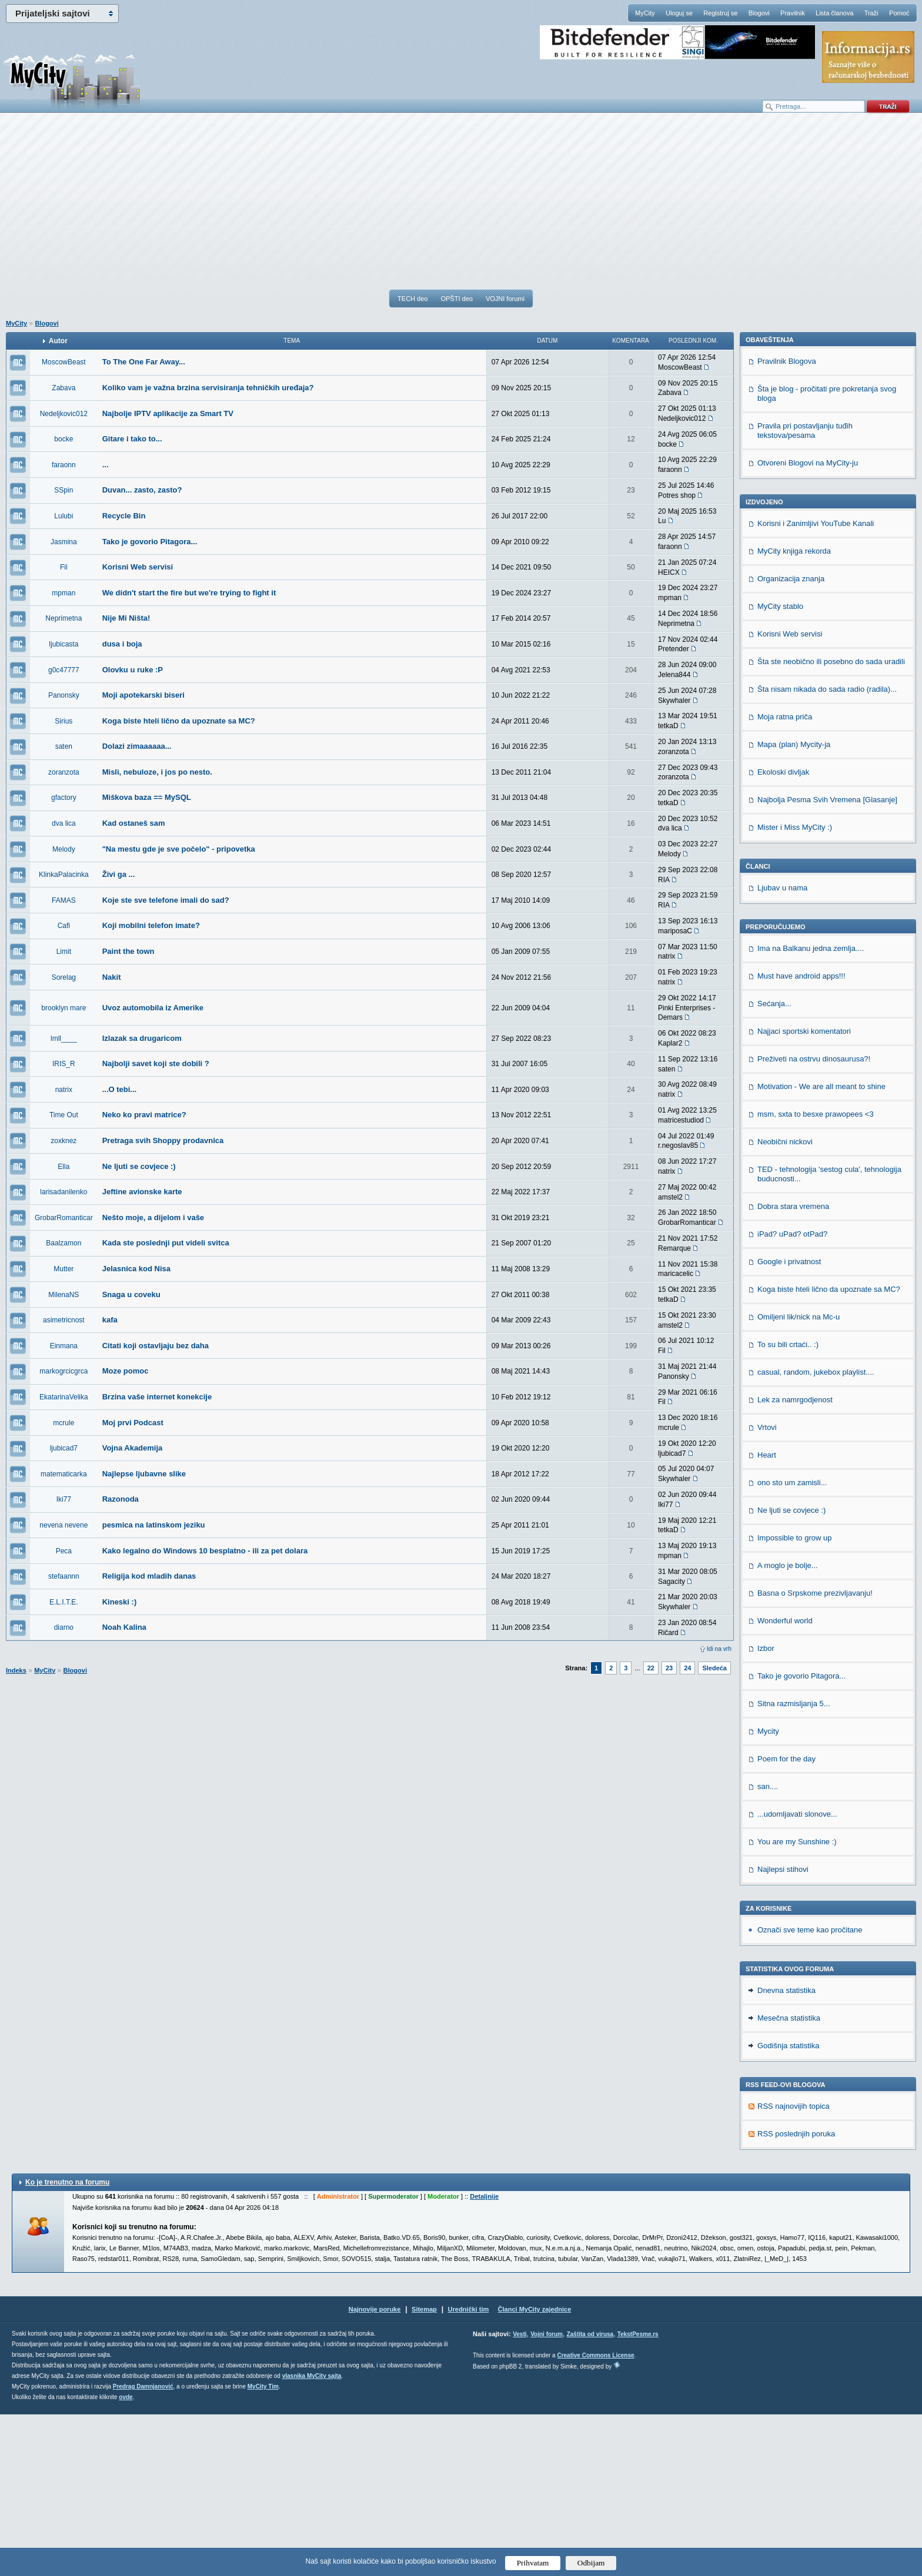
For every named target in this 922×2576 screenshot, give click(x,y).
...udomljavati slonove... (797, 1975)
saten (63, 746)
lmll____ (64, 1038)
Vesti (519, 2496)
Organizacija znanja (790, 740)
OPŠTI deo (456, 298)
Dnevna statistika (786, 2152)
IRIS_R (63, 1064)
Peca (64, 1551)
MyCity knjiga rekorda (794, 712)
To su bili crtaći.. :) (788, 1506)
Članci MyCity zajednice (535, 2470)
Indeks (16, 1670)
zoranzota (63, 772)
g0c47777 (63, 670)
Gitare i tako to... (132, 438)
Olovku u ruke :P (132, 669)
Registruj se (720, 12)
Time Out (63, 1115)
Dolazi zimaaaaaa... (137, 746)
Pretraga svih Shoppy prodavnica (163, 1140)
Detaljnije (484, 2357)
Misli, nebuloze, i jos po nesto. (157, 772)
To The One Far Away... (143, 361)
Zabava (63, 388)
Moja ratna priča (784, 878)
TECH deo (412, 298)
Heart (766, 1616)
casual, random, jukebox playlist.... (815, 1533)
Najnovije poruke (375, 2470)
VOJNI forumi (505, 298)
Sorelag (64, 977)
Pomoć (899, 12)
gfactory (63, 797)
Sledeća (714, 1667)
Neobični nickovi (785, 1303)
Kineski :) (119, 1601)
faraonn (64, 465)
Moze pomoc (125, 1370)
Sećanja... (774, 1165)
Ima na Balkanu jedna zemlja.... (810, 1110)
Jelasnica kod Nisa (136, 1268)
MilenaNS (63, 1295)
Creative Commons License (595, 2517)
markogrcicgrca (63, 1371)
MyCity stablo (780, 767)
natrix (63, 1090)
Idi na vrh (719, 1649)
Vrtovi (767, 1589)
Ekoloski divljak (783, 933)
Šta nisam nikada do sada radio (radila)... (827, 850)
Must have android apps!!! (801, 1137)
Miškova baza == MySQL (146, 797)
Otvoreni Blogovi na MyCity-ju (807, 624)
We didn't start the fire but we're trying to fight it (189, 592)
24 (687, 1667)
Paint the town (128, 951)
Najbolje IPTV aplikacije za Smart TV (167, 413)
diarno (64, 1627)
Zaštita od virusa (590, 2496)
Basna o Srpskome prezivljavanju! (815, 1754)
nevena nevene (63, 1525)
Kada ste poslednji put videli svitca (165, 1242)
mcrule (63, 1423)
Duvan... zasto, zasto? (142, 489)
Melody (63, 849)
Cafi (64, 926)
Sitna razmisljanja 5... (793, 1865)
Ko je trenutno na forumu (67, 2344)
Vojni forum (546, 2496)
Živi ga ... (118, 874)
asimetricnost (64, 1320)
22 (650, 1667)
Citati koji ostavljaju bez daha (155, 1345)
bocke (63, 439)
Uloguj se (679, 12)
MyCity (645, 12)
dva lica (64, 823)
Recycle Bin (124, 515)
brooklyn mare (63, 1008)
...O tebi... (119, 1089)
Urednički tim (468, 2470)
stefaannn (63, 1576)
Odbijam (591, 2562)
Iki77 (63, 1499)
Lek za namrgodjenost (795, 1561)
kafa (110, 1319)
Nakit (111, 977)
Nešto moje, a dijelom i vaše (153, 1217)
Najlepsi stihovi (783, 2030)
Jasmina (64, 542)
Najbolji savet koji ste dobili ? (155, 1063)
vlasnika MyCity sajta (312, 2537)
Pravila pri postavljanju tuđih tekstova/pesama (805, 592)
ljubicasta (63, 644)
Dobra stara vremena (793, 1368)
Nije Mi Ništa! (126, 618)
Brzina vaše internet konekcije (157, 1396)
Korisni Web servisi (137, 566)
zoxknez (63, 1141)
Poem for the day (786, 1920)
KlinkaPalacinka (64, 874)
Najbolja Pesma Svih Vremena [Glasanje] (827, 961)
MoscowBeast (64, 362)
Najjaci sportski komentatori (804, 1192)
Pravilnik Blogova (786, 522)
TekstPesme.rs (638, 2496)
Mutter (64, 1269)
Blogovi (759, 12)
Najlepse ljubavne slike (144, 1473)
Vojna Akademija (132, 1447)
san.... (767, 1948)
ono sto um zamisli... (792, 1644)
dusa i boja (122, 643)
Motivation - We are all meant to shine (821, 1248)
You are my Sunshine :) (797, 2003)
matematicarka (64, 1474)
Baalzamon (63, 1243)
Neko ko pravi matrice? (144, 1114)
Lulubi (63, 516)
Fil (64, 567)
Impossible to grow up (794, 1699)
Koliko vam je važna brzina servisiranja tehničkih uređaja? (208, 387)
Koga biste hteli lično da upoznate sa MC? (178, 720)
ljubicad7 (64, 1448)
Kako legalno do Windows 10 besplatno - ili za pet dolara (205, 1550)
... (105, 464)
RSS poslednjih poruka (796, 2295)
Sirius (63, 721)
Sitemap (424, 2470)
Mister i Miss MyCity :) (794, 988)
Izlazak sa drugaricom (142, 1038)
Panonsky (63, 695)
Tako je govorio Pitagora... (150, 541)
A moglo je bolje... (787, 1727)
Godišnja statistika (788, 2207)
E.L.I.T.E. (63, 1602)
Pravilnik (792, 12)
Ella (63, 1167)
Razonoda (120, 1499)
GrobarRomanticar (64, 1218)
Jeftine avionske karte (142, 1191)
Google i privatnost (789, 1423)
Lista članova (834, 12)
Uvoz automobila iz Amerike (152, 1007)
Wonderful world (785, 1782)
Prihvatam (533, 2562)
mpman (63, 593)
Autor (58, 341)
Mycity (768, 1892)
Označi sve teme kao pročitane (809, 2091)
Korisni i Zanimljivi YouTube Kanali (815, 685)
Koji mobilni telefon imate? (151, 925)
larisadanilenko (63, 1192)
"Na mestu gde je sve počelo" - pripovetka (178, 849)
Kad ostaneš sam (133, 823)
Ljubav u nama (782, 1049)
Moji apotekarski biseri (143, 695)
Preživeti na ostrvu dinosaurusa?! (813, 1220)
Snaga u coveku (131, 1294)
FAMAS (64, 900)
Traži (871, 12)
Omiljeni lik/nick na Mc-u (798, 1478)
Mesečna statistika (788, 2179)
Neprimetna (63, 618)
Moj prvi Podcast (132, 1422)
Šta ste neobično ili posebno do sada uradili (831, 823)
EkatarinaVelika (63, 1397)
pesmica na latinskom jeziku (153, 1524)
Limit (63, 951)
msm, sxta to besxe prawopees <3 (815, 1275)
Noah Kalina (124, 1627)
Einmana (64, 1346)
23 (669, 1667)
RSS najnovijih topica (793, 2267)
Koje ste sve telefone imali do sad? (165, 900)
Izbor (765, 1809)
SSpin (63, 490)
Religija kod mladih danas (149, 1576)
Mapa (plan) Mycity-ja (793, 906)
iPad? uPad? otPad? (792, 1395)
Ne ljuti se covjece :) (139, 1166)
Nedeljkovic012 (64, 414)
